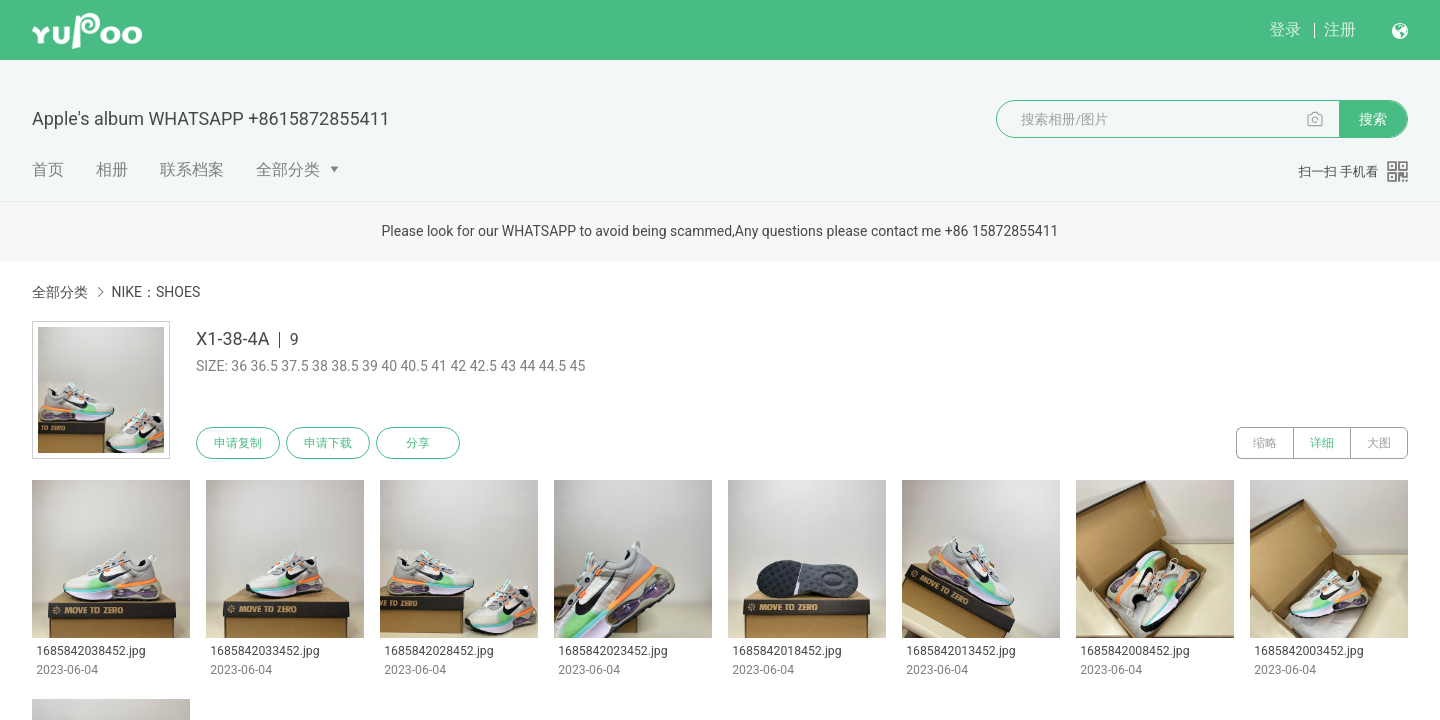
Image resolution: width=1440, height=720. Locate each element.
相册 (112, 169)
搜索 (1373, 119)
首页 (48, 169)
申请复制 (238, 443)
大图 (1379, 443)
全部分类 (288, 169)
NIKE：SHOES (155, 292)
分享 (418, 443)
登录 (1285, 29)
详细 (1322, 443)
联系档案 (192, 169)
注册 (1340, 29)
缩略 (1265, 443)
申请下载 (328, 443)
